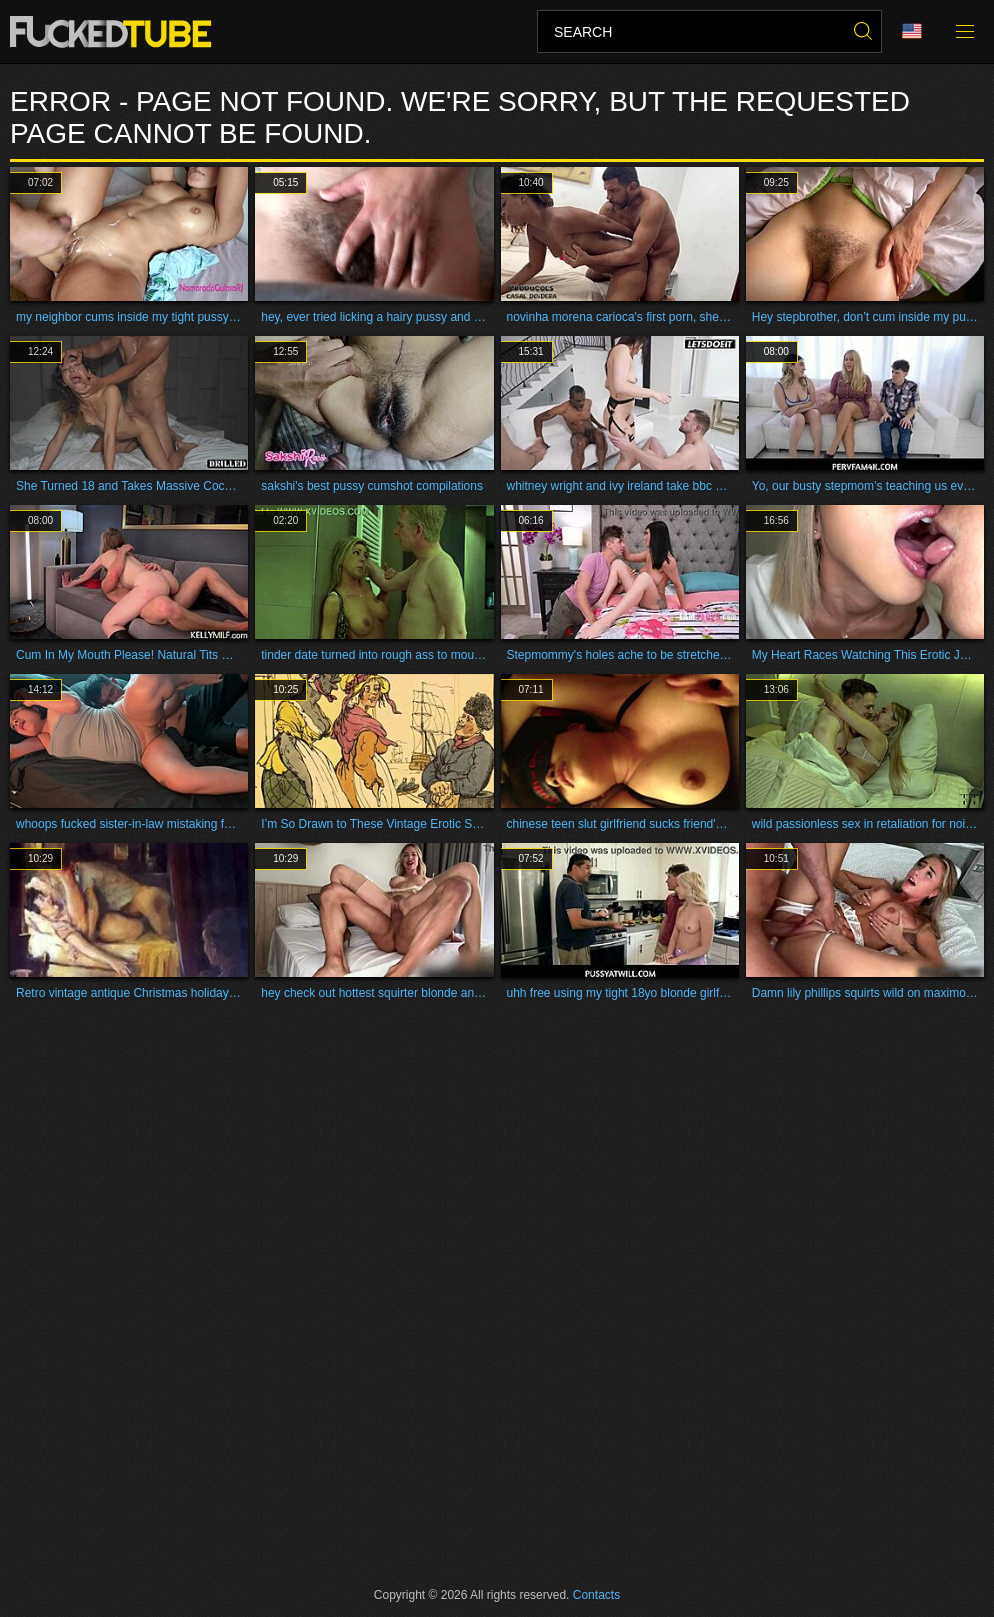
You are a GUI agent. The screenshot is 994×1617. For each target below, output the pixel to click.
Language (912, 31)
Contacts (596, 1595)
